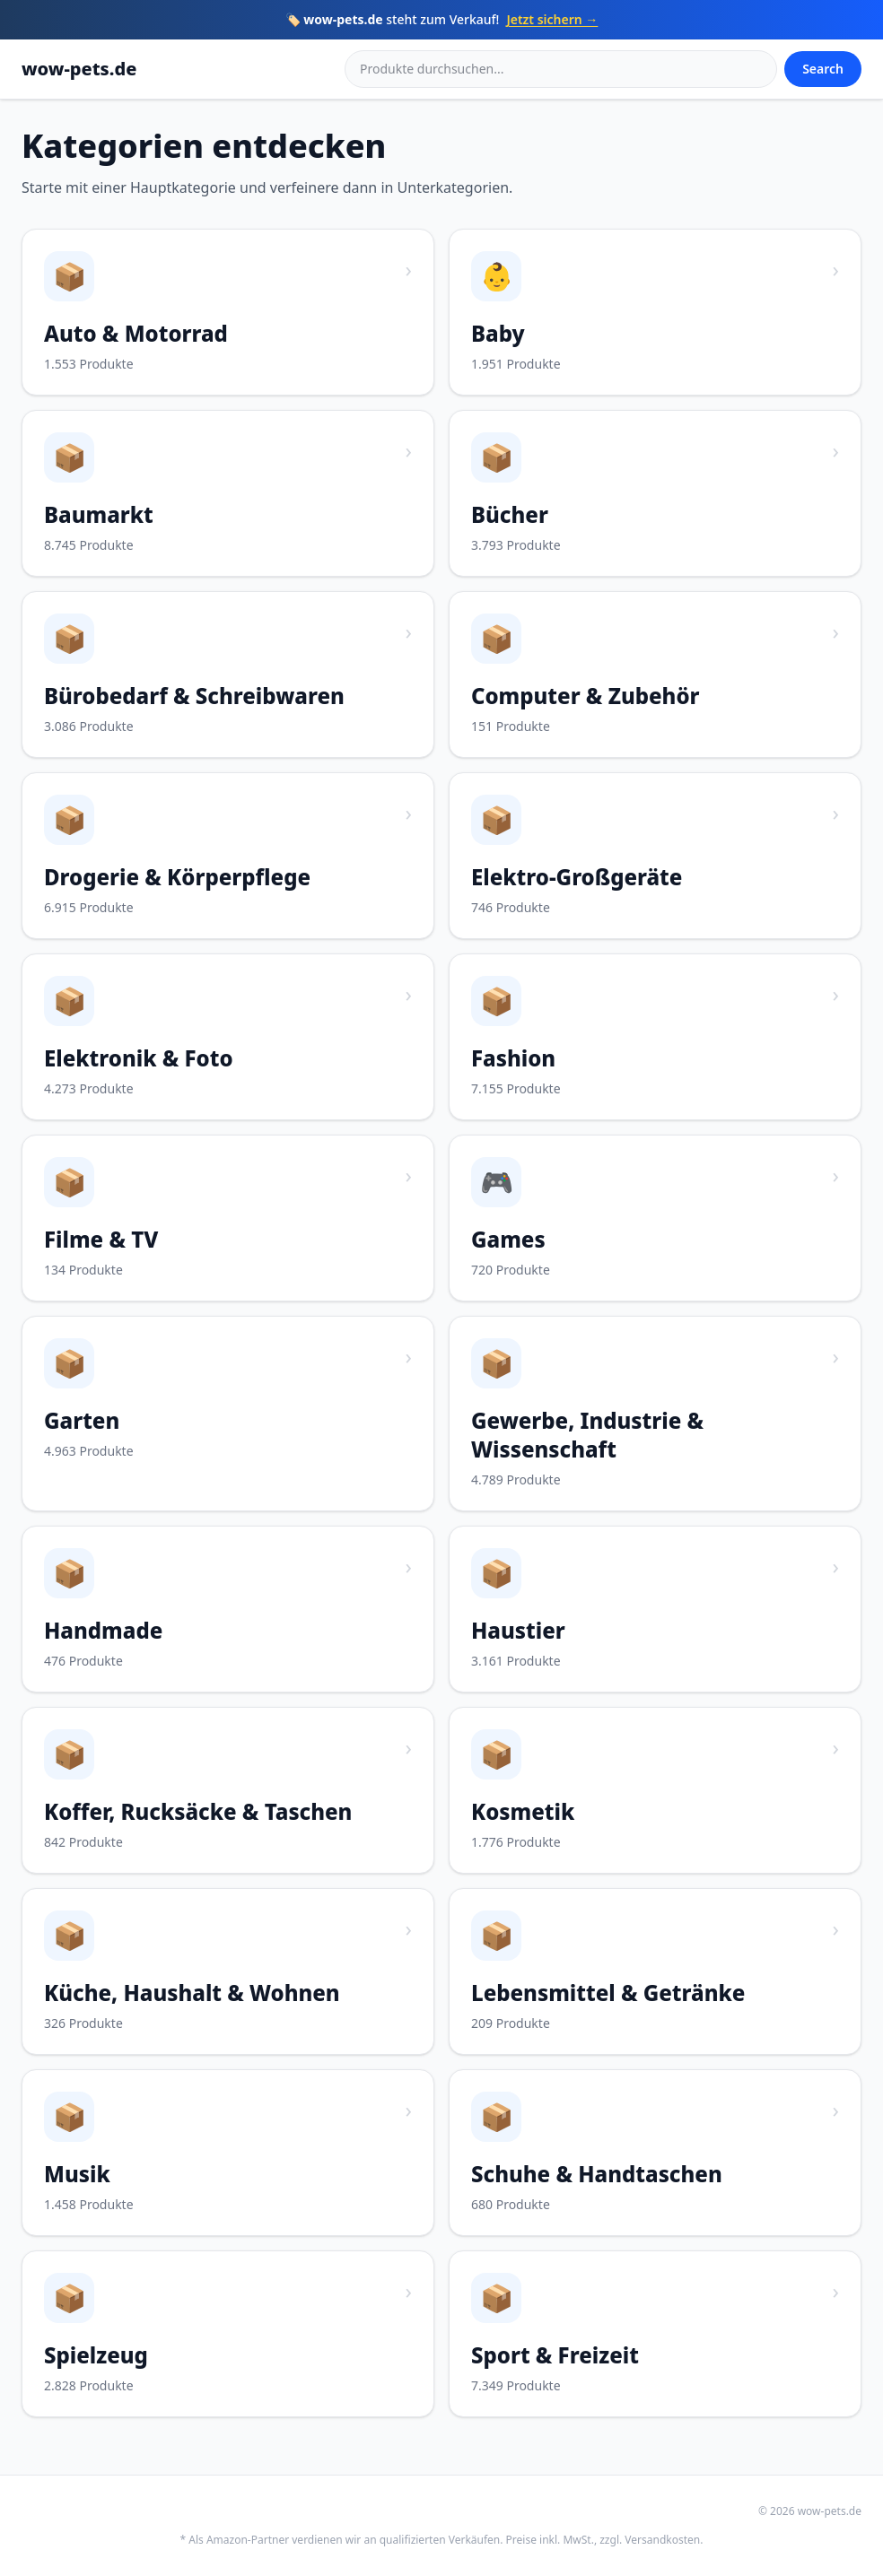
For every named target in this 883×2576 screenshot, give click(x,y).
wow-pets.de (79, 69)
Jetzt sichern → (552, 19)
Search (823, 68)
